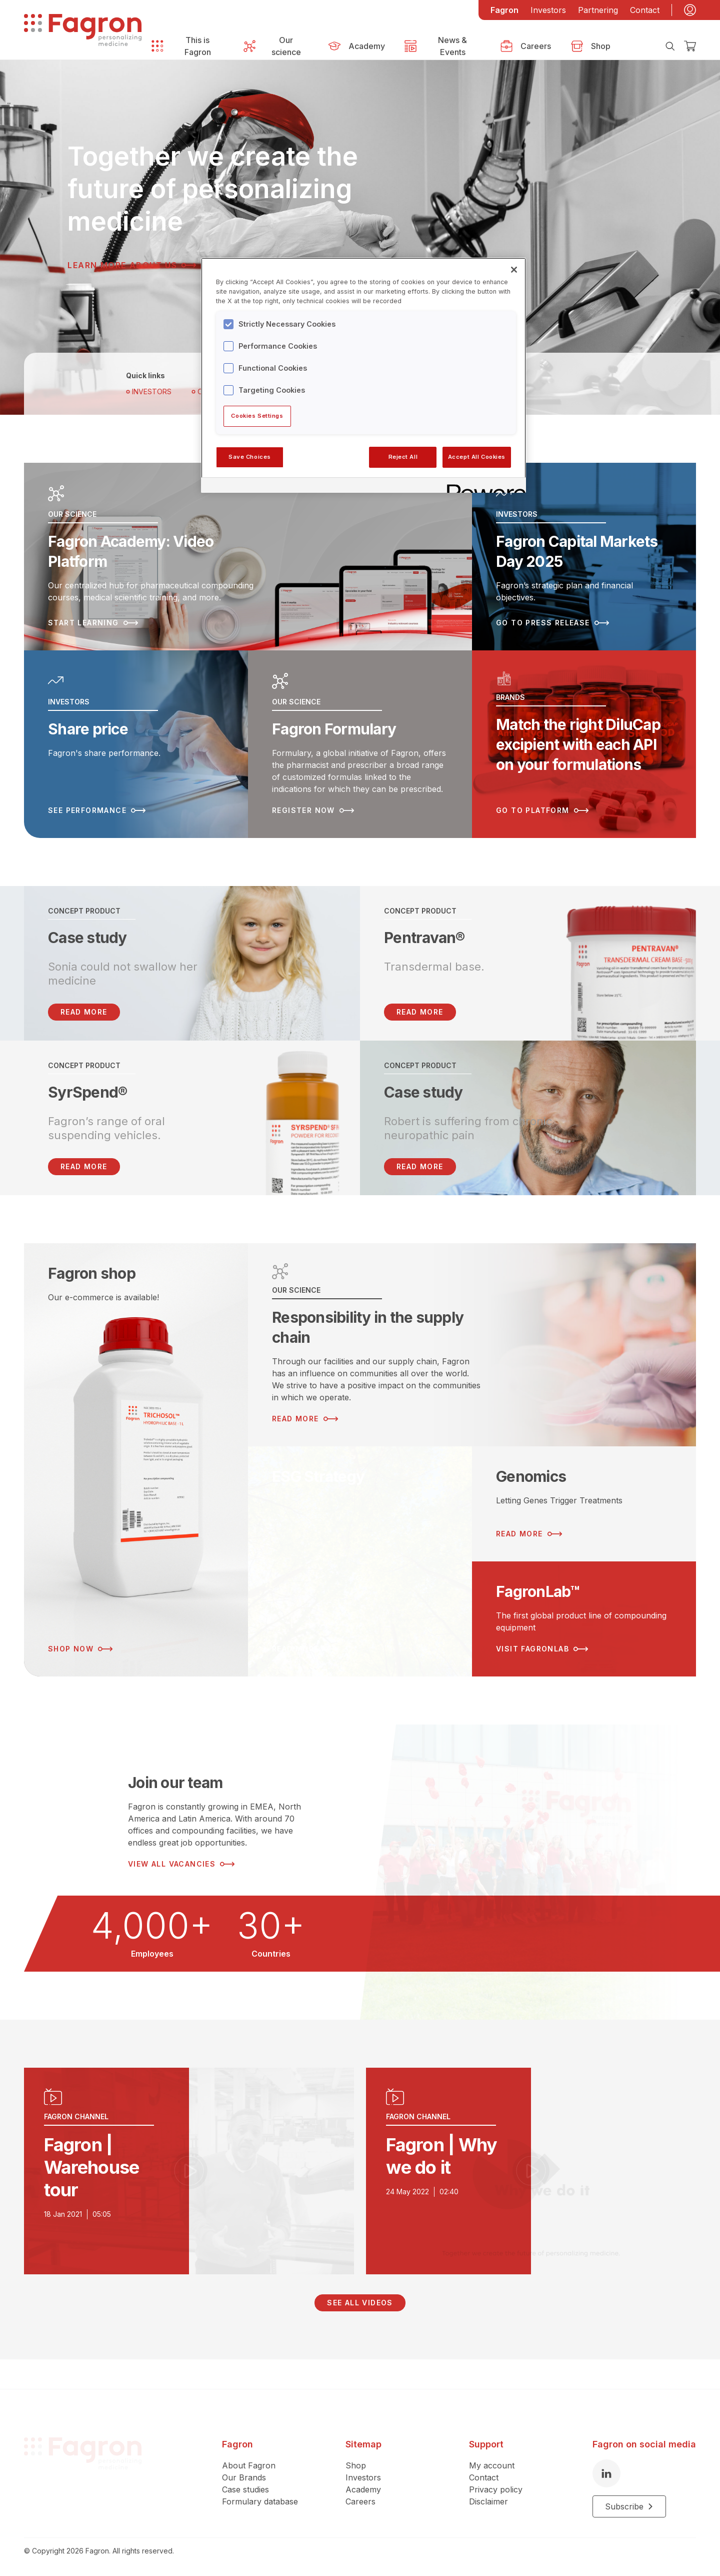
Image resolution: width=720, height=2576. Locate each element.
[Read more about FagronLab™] (584, 1618)
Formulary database (260, 2472)
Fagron (504, 10)
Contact (645, 10)
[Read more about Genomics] (584, 1503)
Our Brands (244, 2448)
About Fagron (249, 2436)
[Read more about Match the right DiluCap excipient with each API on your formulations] (584, 744)
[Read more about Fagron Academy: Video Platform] (248, 556)
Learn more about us (132, 265)
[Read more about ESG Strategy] (360, 1561)
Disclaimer (488, 2472)
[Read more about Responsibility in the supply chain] (472, 1344)
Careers (361, 2472)
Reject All (403, 456)
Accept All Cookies (477, 456)
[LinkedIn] (606, 2444)
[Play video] (189, 2170)
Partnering (598, 10)
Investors (548, 10)
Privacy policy (495, 2460)
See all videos (360, 2302)
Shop (356, 2436)
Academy (363, 2460)
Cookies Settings (257, 415)
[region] (363, 375)
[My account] (690, 10)
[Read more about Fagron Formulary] (360, 744)
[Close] (514, 270)
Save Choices (249, 456)
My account (491, 2436)
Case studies (245, 2460)
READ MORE (84, 1012)
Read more (420, 1012)
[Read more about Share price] (136, 744)
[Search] (670, 46)
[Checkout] (690, 46)
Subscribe (629, 2477)
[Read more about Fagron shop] (136, 1459)
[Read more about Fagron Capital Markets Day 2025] (584, 556)
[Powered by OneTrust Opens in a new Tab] (483, 486)
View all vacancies (181, 1864)
